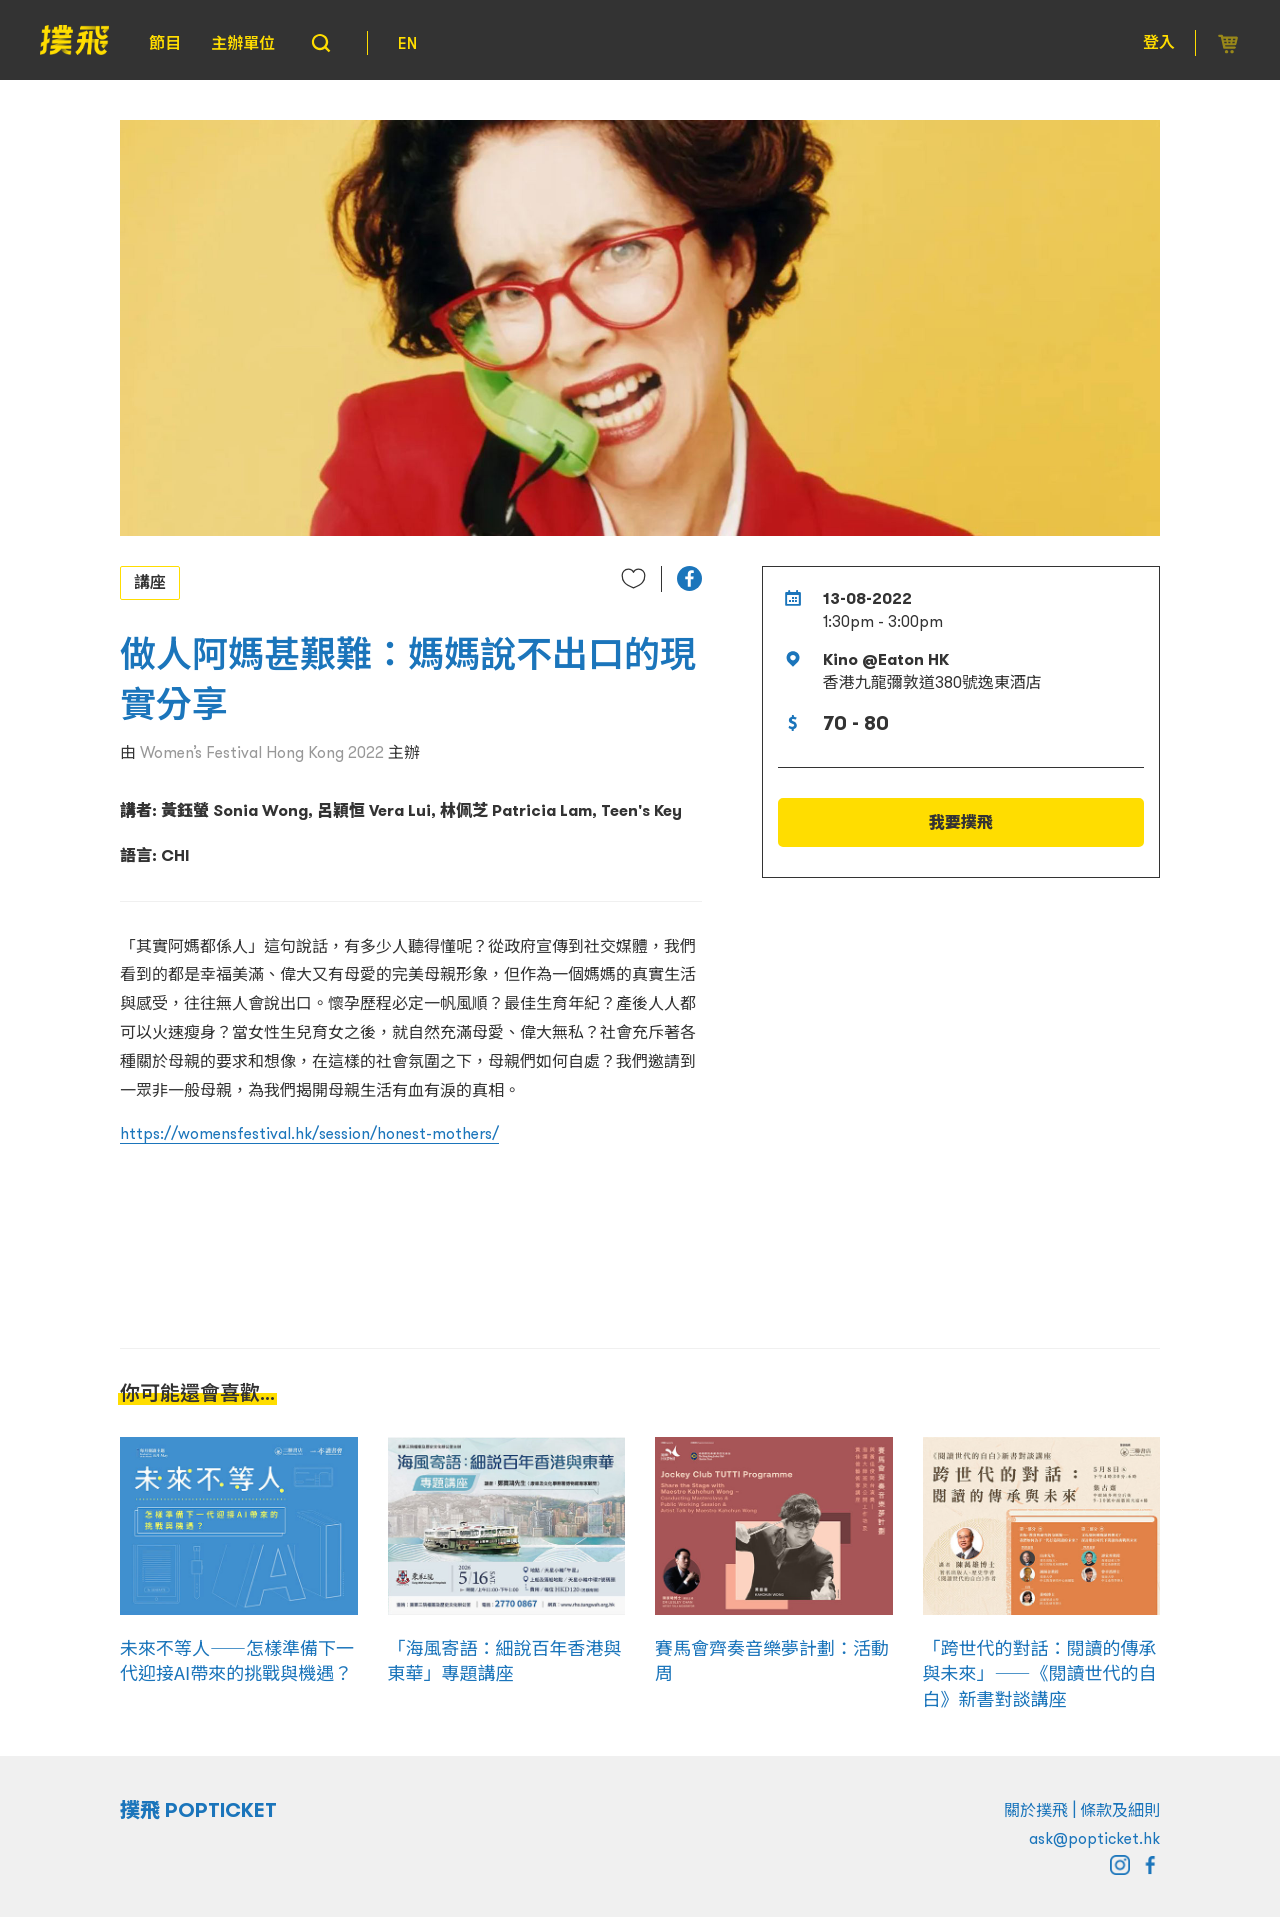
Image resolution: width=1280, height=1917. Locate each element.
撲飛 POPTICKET (198, 1810)
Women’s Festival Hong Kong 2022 (262, 752)
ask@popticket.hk (1094, 1838)
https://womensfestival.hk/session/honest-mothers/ (309, 1133)
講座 (150, 582)
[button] (689, 578)
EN (407, 43)
